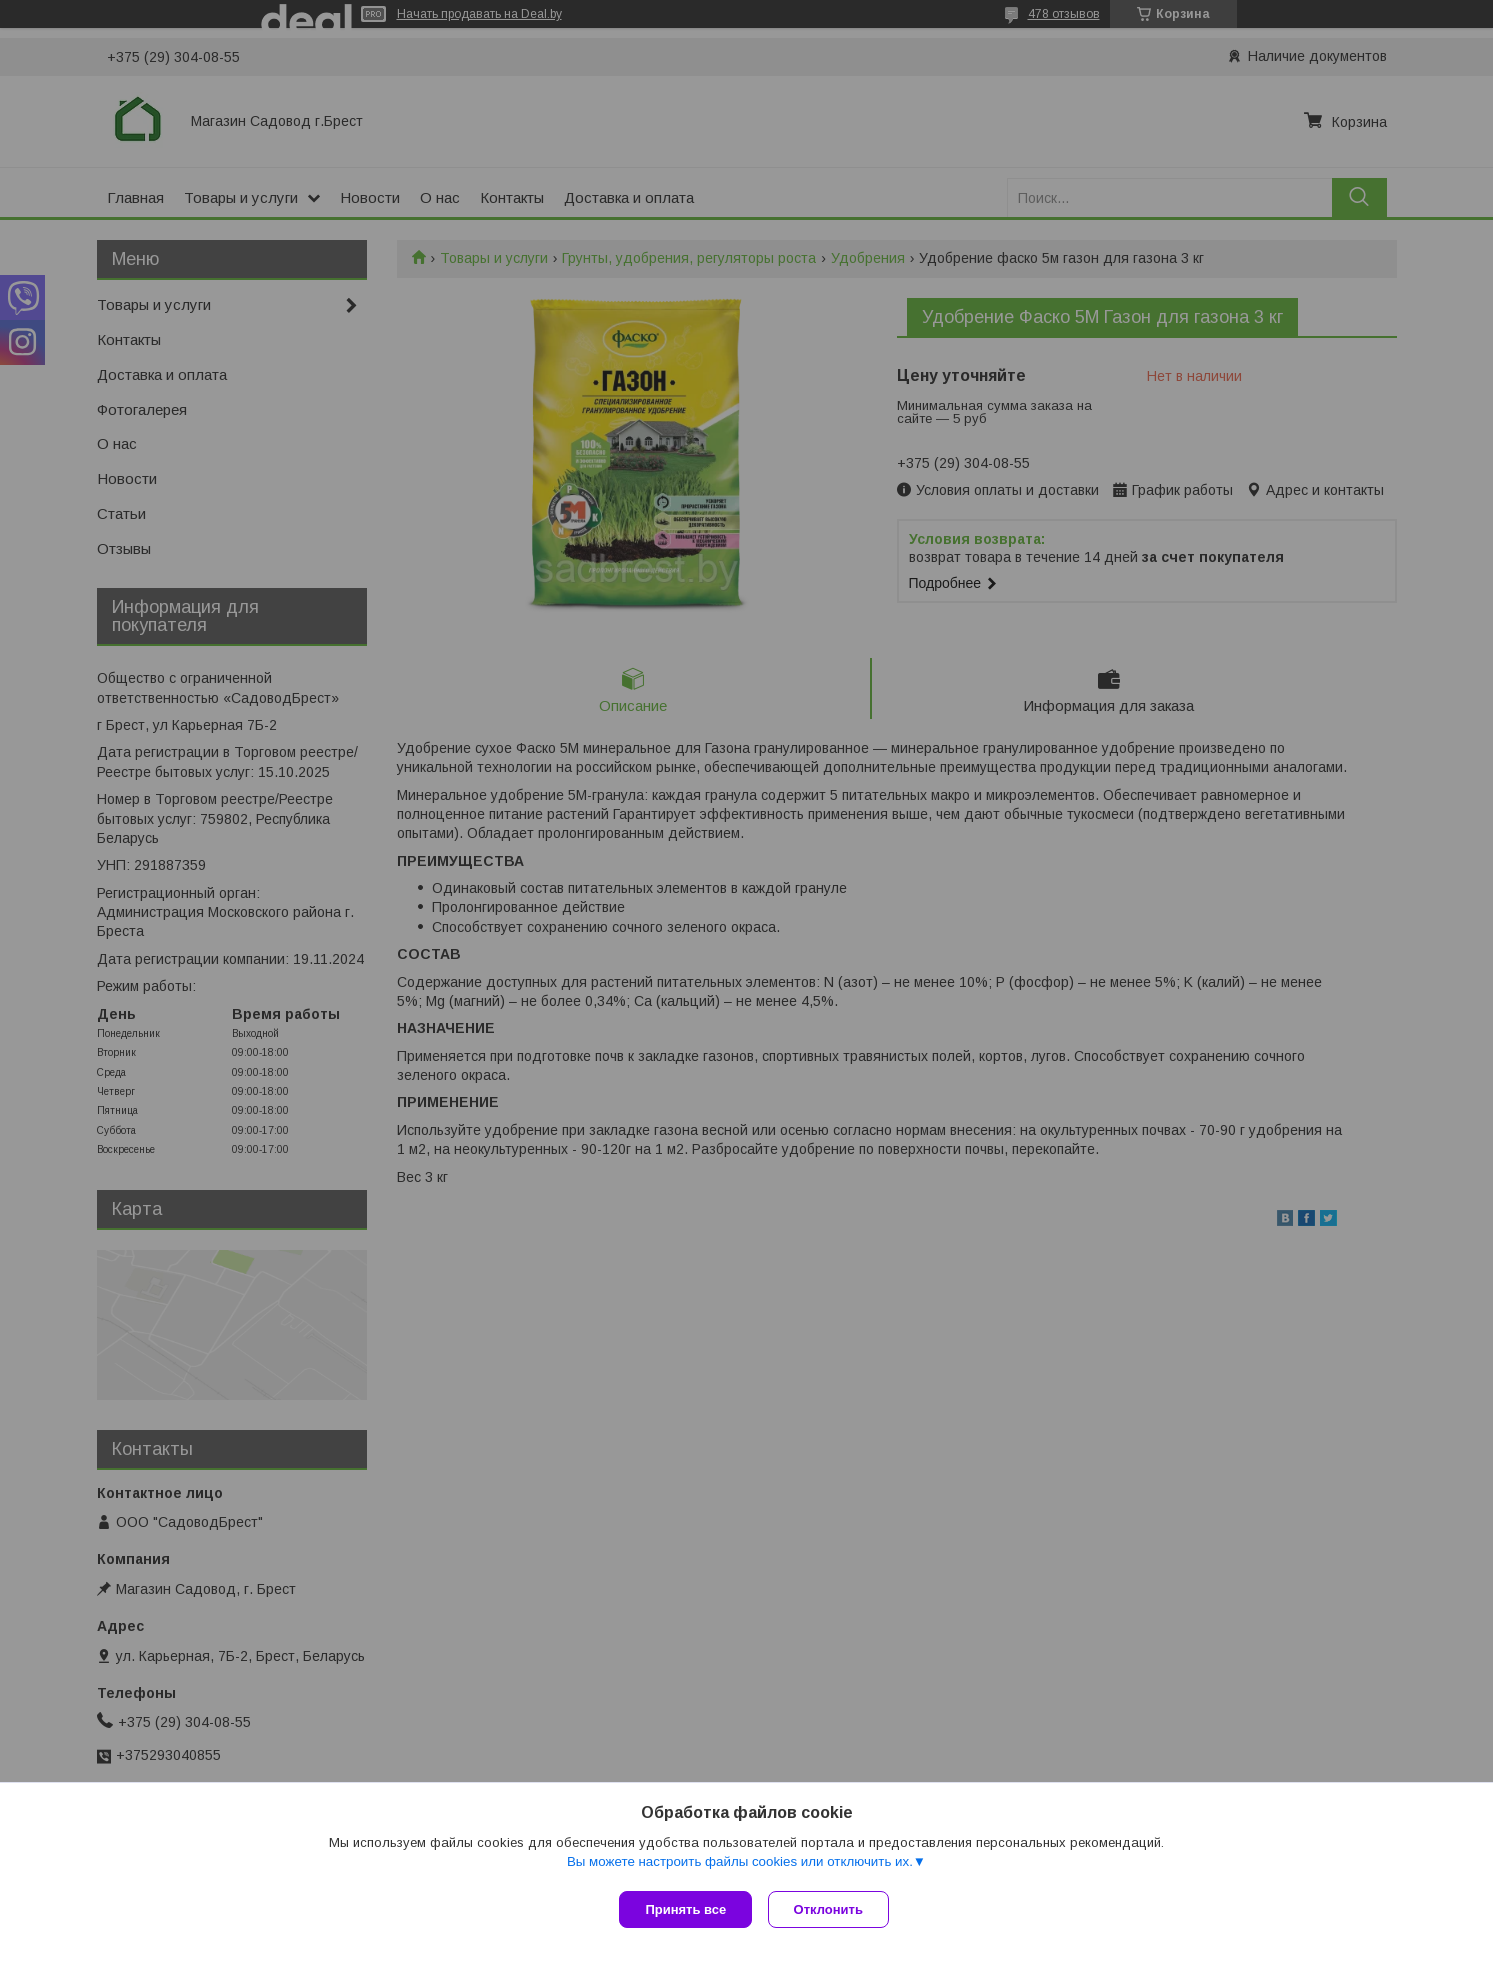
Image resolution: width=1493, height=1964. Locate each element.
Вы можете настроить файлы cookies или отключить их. (740, 1865)
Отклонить (832, 1909)
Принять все (685, 1909)
